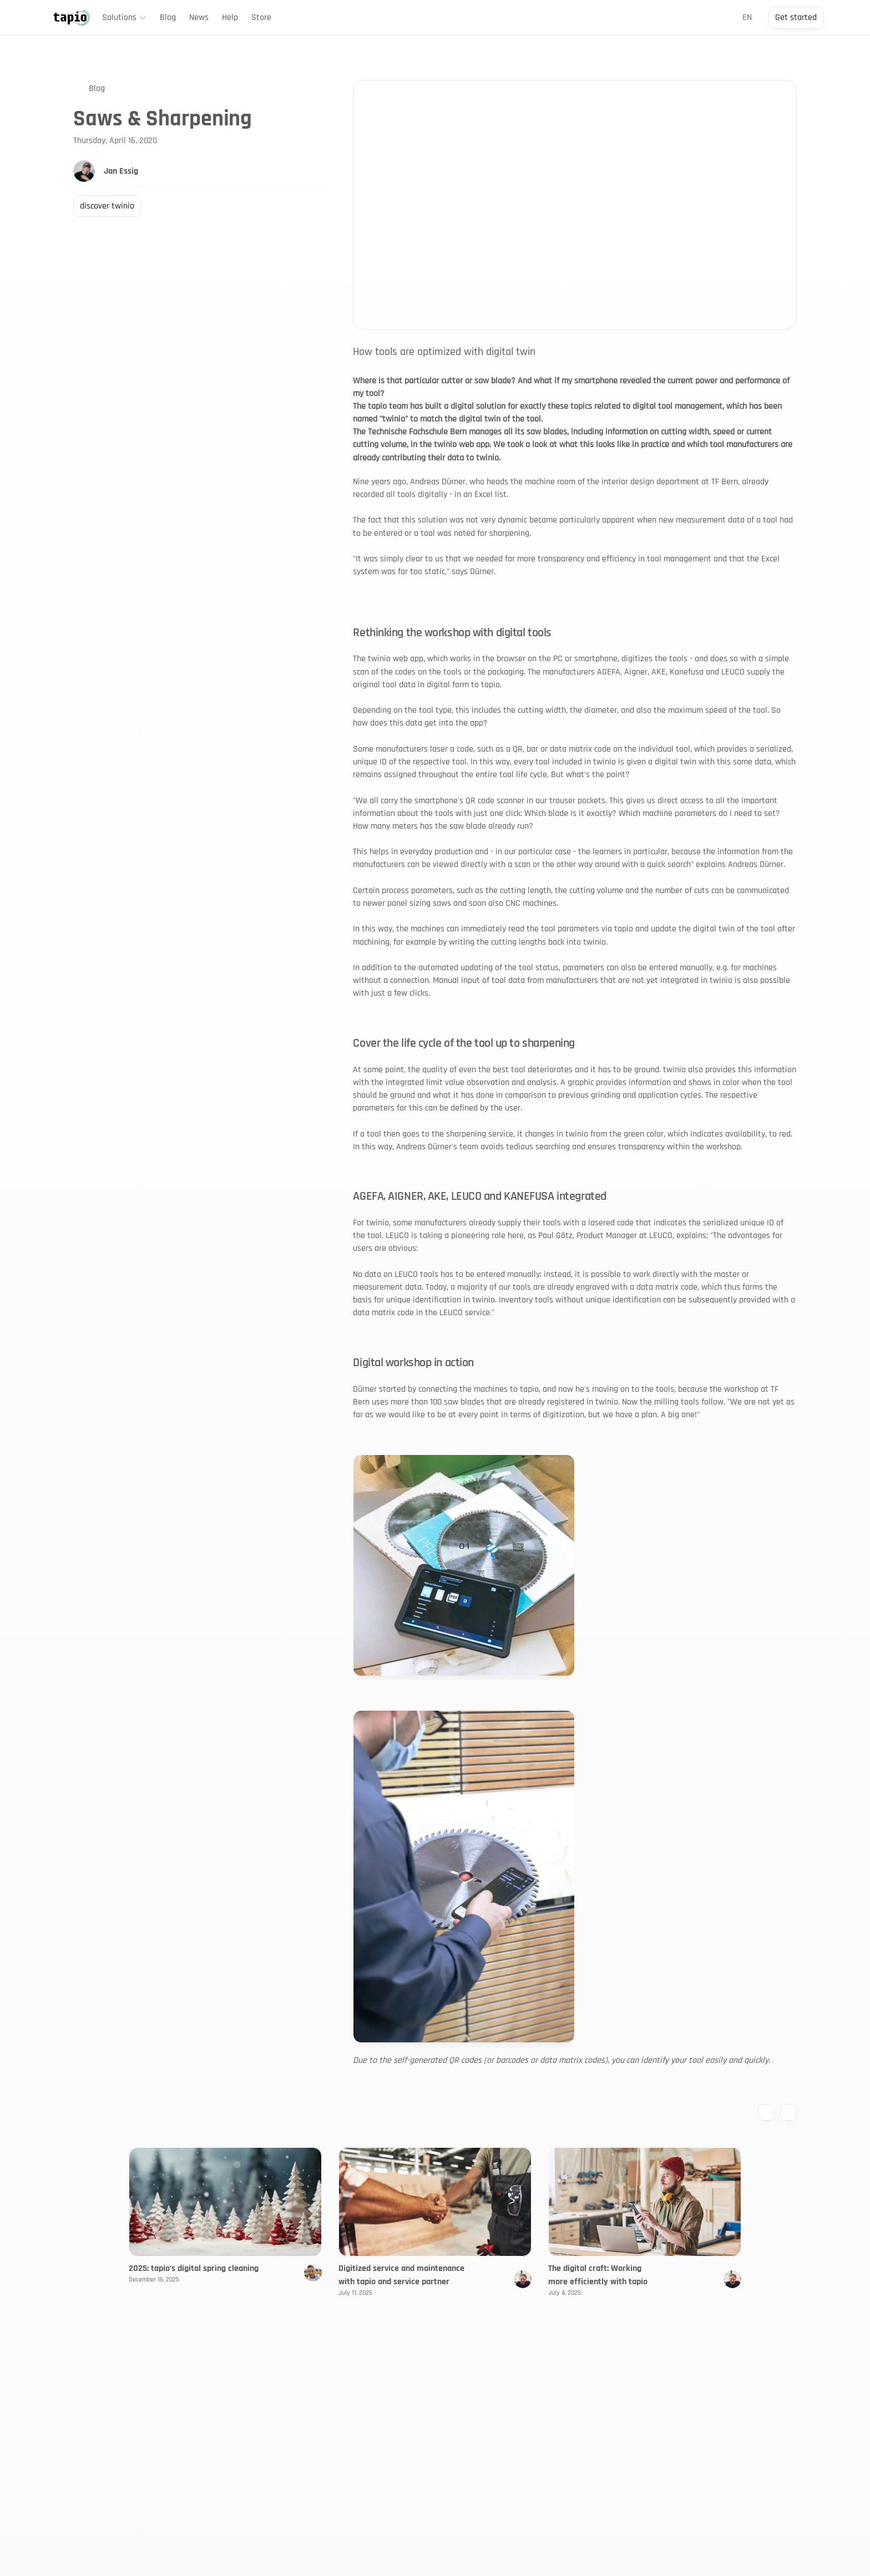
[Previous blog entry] (766, 2112)
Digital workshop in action (413, 1363)
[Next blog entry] (788, 2112)
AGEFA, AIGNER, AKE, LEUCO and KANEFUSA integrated (479, 1196)
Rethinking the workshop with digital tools (452, 633)
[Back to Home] (72, 18)
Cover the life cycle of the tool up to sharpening (463, 1043)
